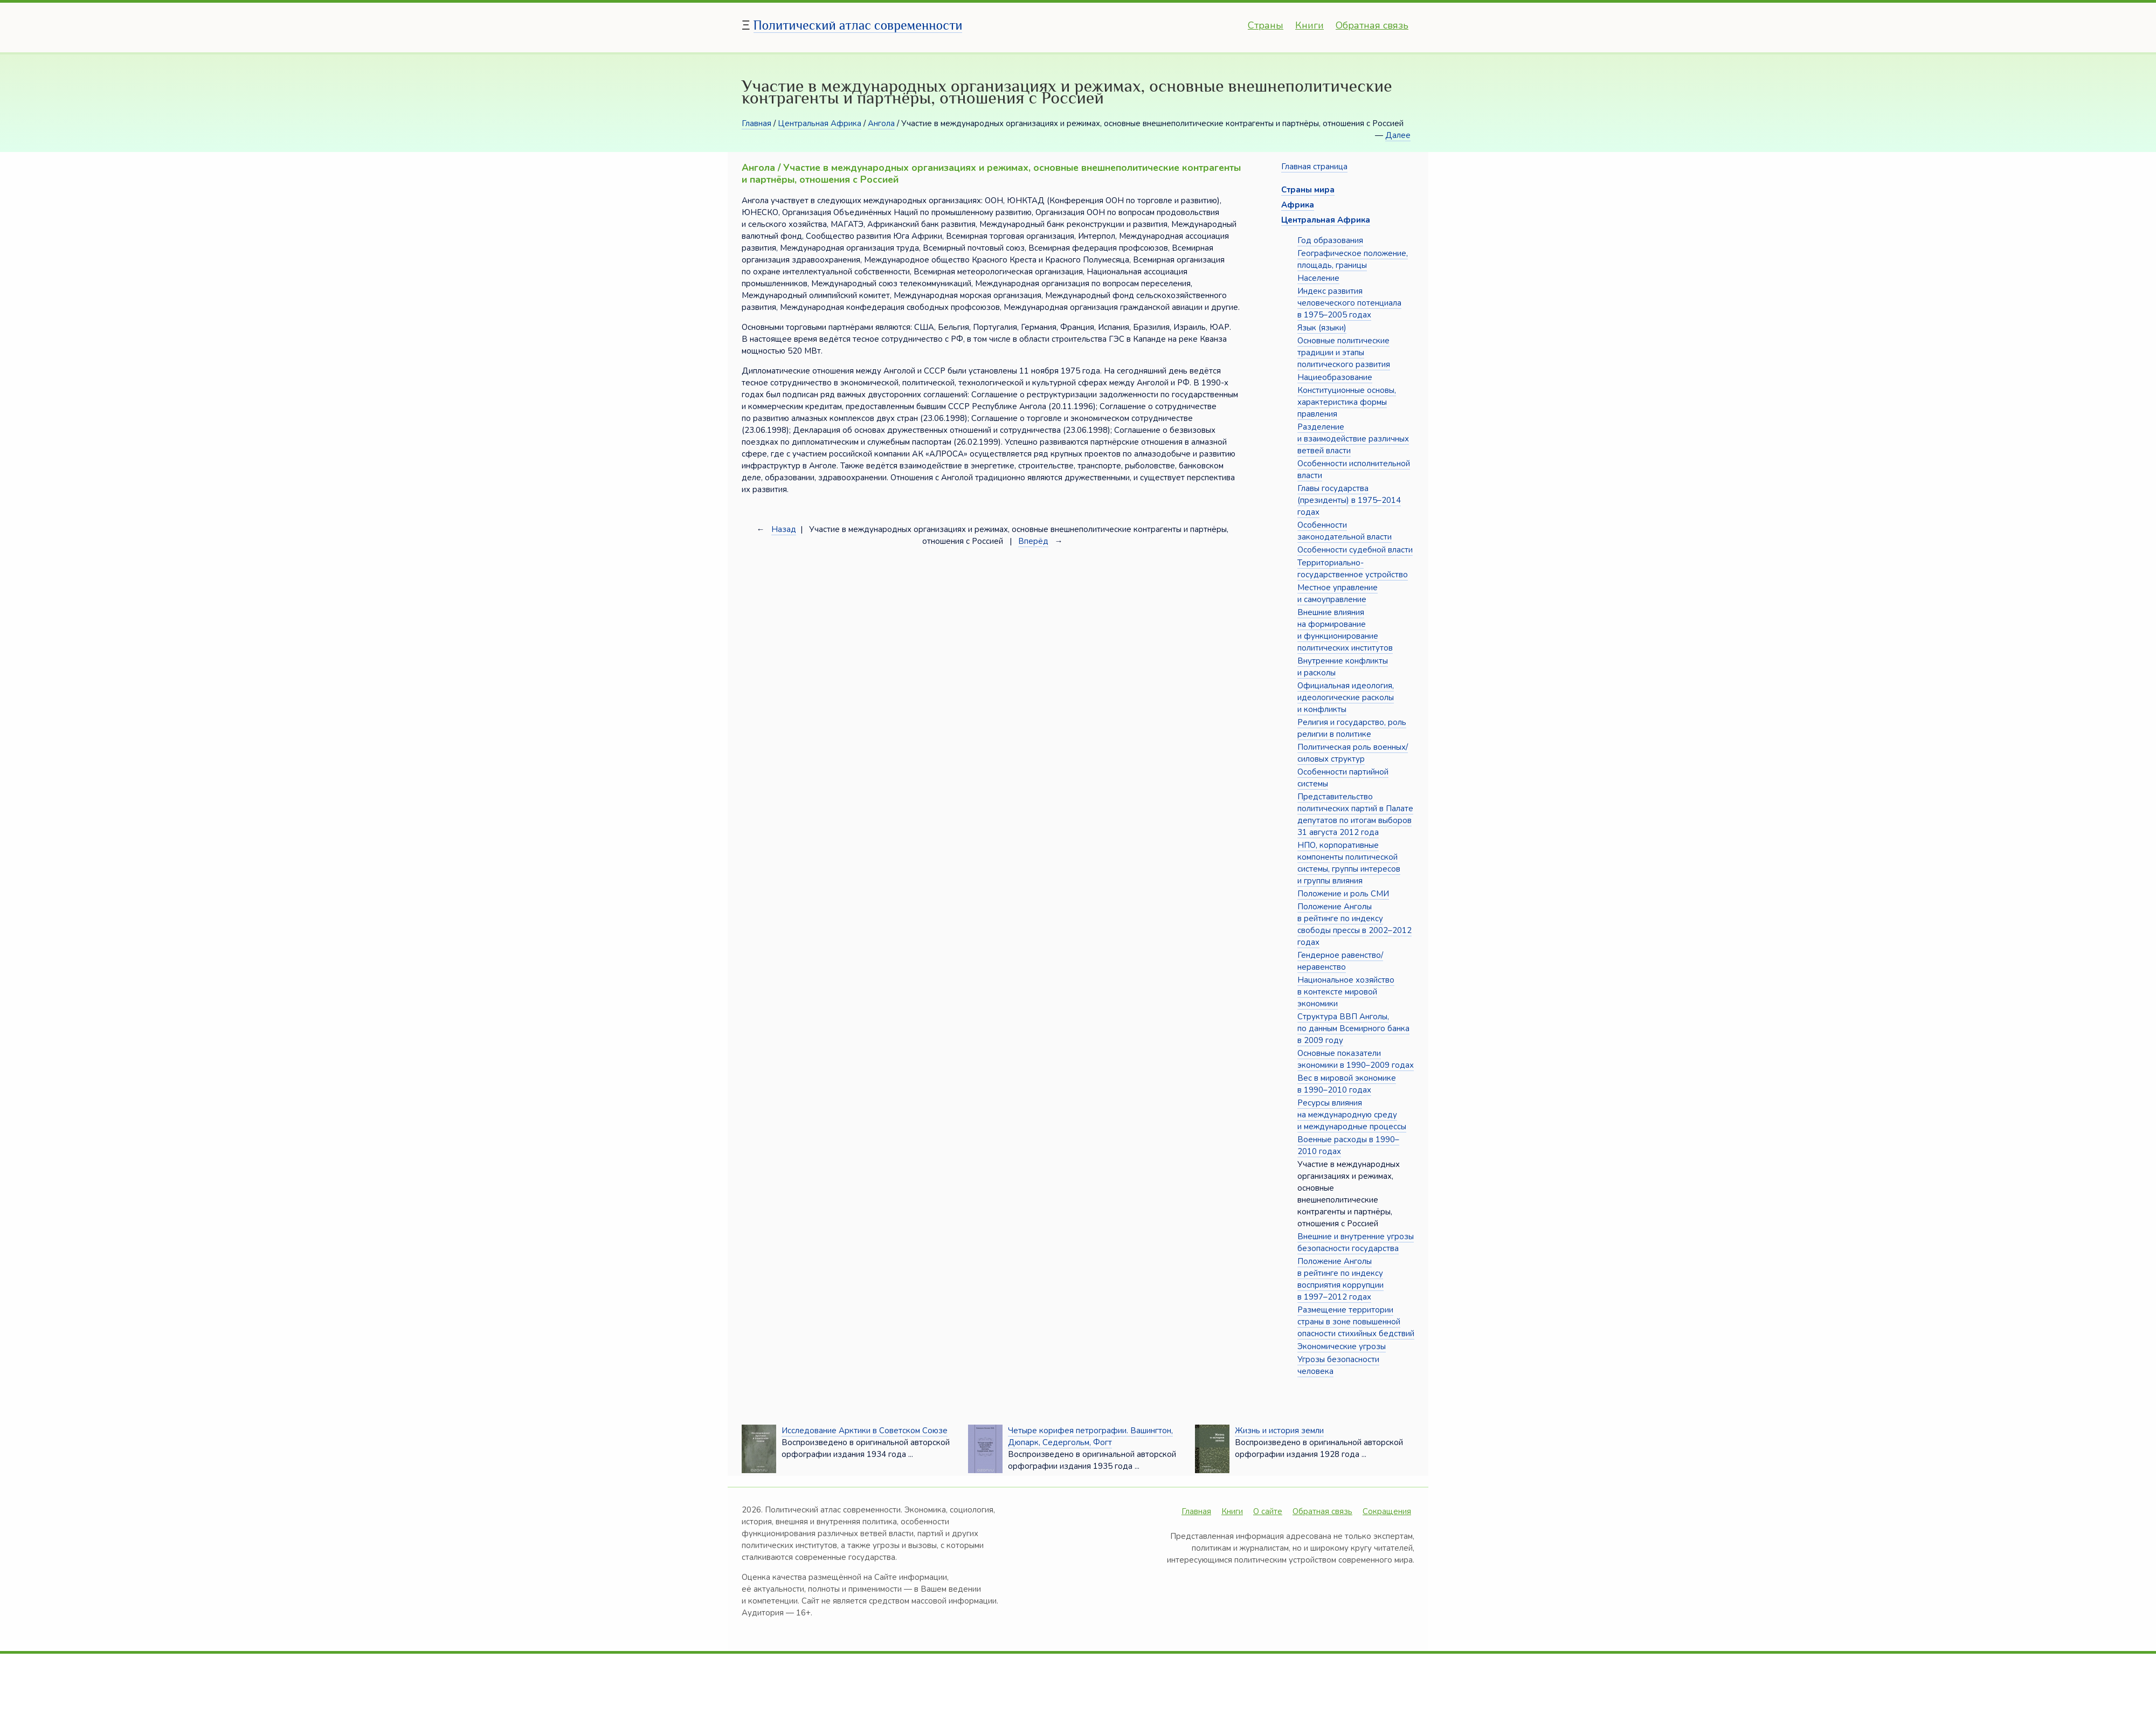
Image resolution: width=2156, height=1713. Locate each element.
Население (1318, 278)
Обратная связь (1372, 25)
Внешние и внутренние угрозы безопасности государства (1355, 1242)
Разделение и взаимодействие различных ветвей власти (1353, 439)
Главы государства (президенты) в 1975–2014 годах (1349, 500)
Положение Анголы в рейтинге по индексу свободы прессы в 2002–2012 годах (1354, 924)
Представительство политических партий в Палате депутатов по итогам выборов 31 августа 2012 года (1355, 814)
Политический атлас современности (858, 25)
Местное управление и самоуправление (1337, 593)
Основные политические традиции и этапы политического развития (1343, 352)
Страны (1265, 25)
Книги (1309, 25)
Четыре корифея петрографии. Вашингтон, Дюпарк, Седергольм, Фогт (1090, 1436)
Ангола (881, 123)
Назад (783, 529)
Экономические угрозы (1341, 1346)
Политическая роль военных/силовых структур (1352, 753)
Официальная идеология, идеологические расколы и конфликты (1345, 697)
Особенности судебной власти (1355, 549)
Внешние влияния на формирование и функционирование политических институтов (1345, 630)
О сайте (1267, 1511)
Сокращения (1387, 1511)
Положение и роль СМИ (1343, 893)
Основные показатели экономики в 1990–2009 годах (1355, 1059)
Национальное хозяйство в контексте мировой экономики (1345, 992)
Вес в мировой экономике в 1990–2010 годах (1346, 1084)
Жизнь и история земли (1279, 1430)
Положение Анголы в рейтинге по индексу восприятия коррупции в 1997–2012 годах (1340, 1279)
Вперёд (1033, 541)
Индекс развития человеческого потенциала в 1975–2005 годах (1349, 303)
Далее (1398, 135)
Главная (756, 123)
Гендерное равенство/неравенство (1340, 961)
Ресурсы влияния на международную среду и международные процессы (1351, 1114)
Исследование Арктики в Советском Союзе (865, 1430)
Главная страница (1314, 166)
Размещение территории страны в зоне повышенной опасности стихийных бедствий (1355, 1321)
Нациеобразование (1334, 377)
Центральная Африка (819, 123)
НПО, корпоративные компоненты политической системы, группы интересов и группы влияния (1348, 863)
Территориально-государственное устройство (1352, 568)
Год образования (1330, 240)
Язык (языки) (1321, 327)
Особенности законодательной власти (1344, 531)
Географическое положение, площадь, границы (1352, 259)
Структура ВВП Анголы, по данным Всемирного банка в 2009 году (1353, 1028)
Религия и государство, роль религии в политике (1351, 728)
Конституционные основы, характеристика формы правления (1346, 402)
